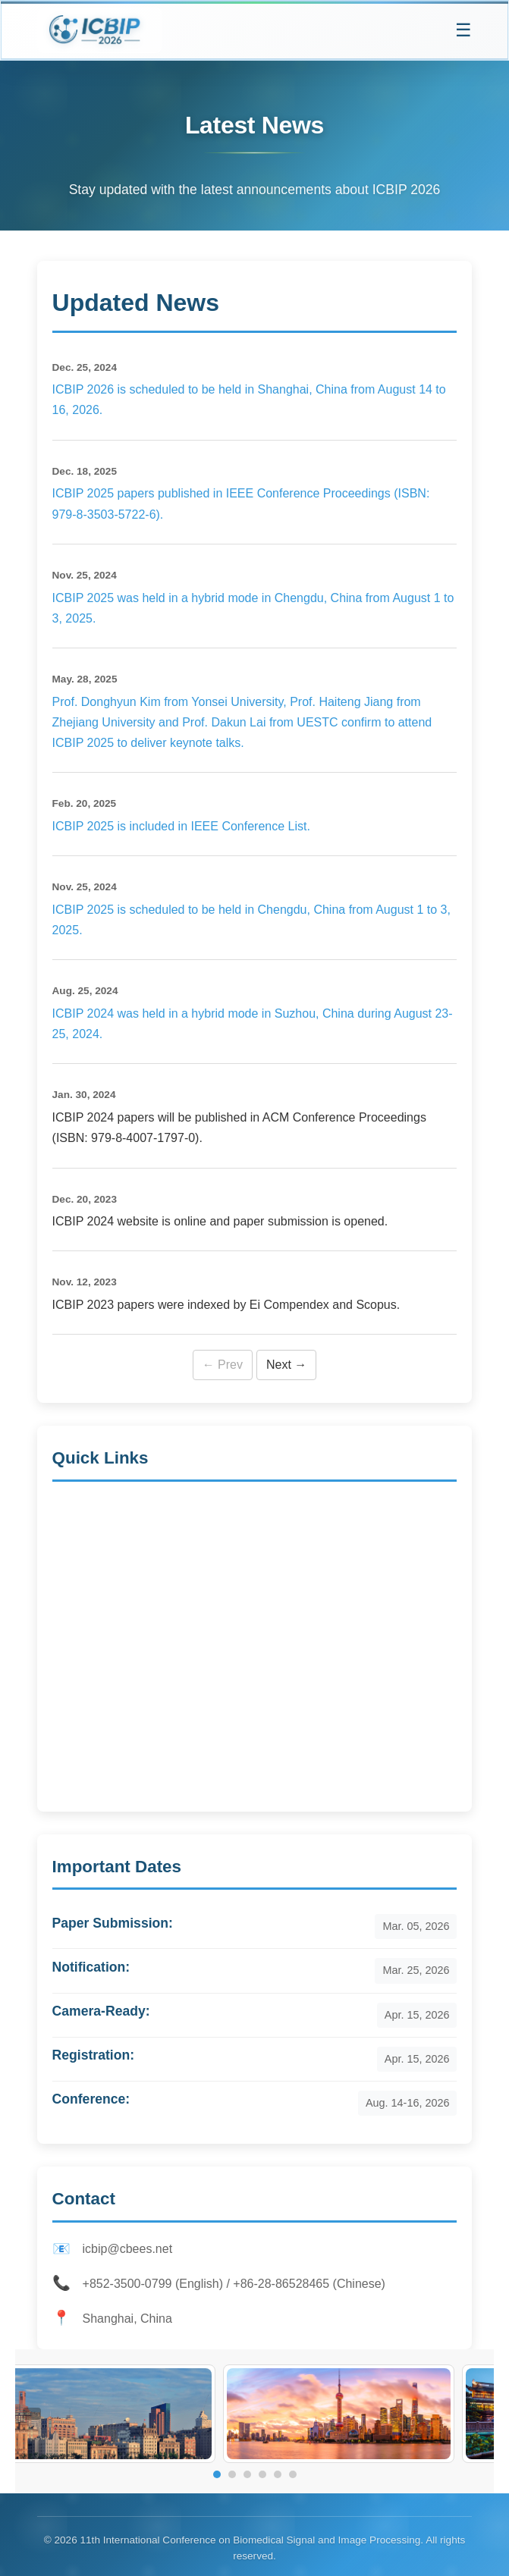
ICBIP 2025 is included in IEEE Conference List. (181, 826)
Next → (286, 1364)
